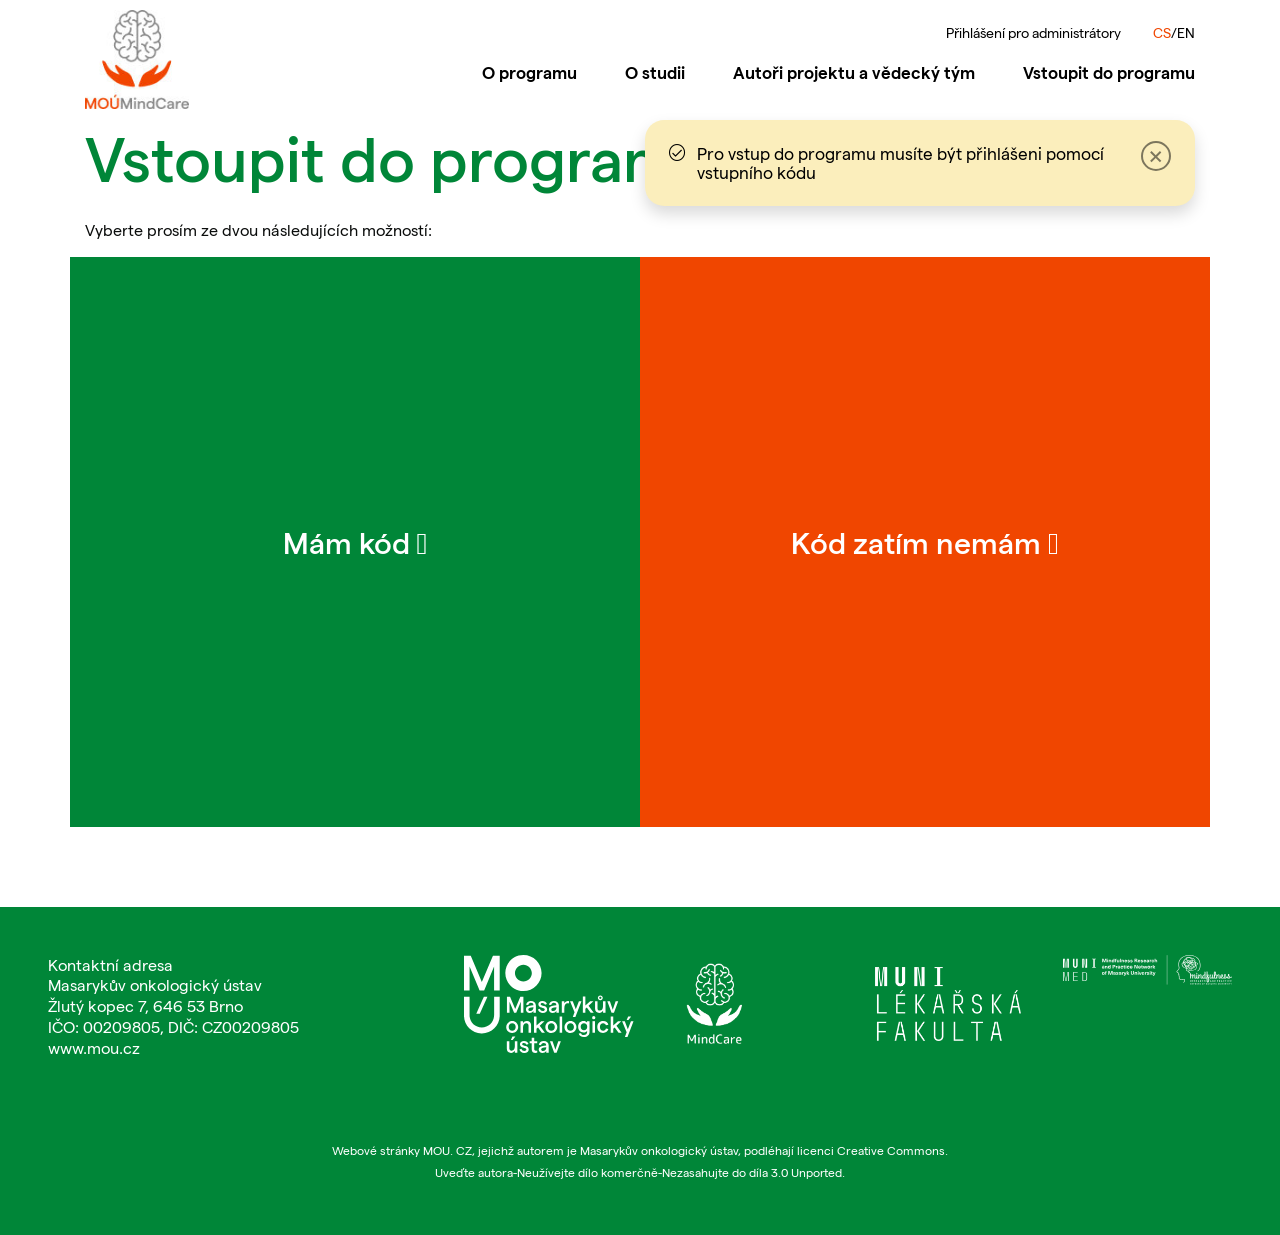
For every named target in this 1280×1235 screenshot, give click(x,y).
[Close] (1151, 163)
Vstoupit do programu (1109, 72)
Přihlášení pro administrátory (1033, 33)
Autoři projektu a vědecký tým (854, 72)
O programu (529, 72)
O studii (655, 72)
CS (1162, 32)
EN (1186, 32)
